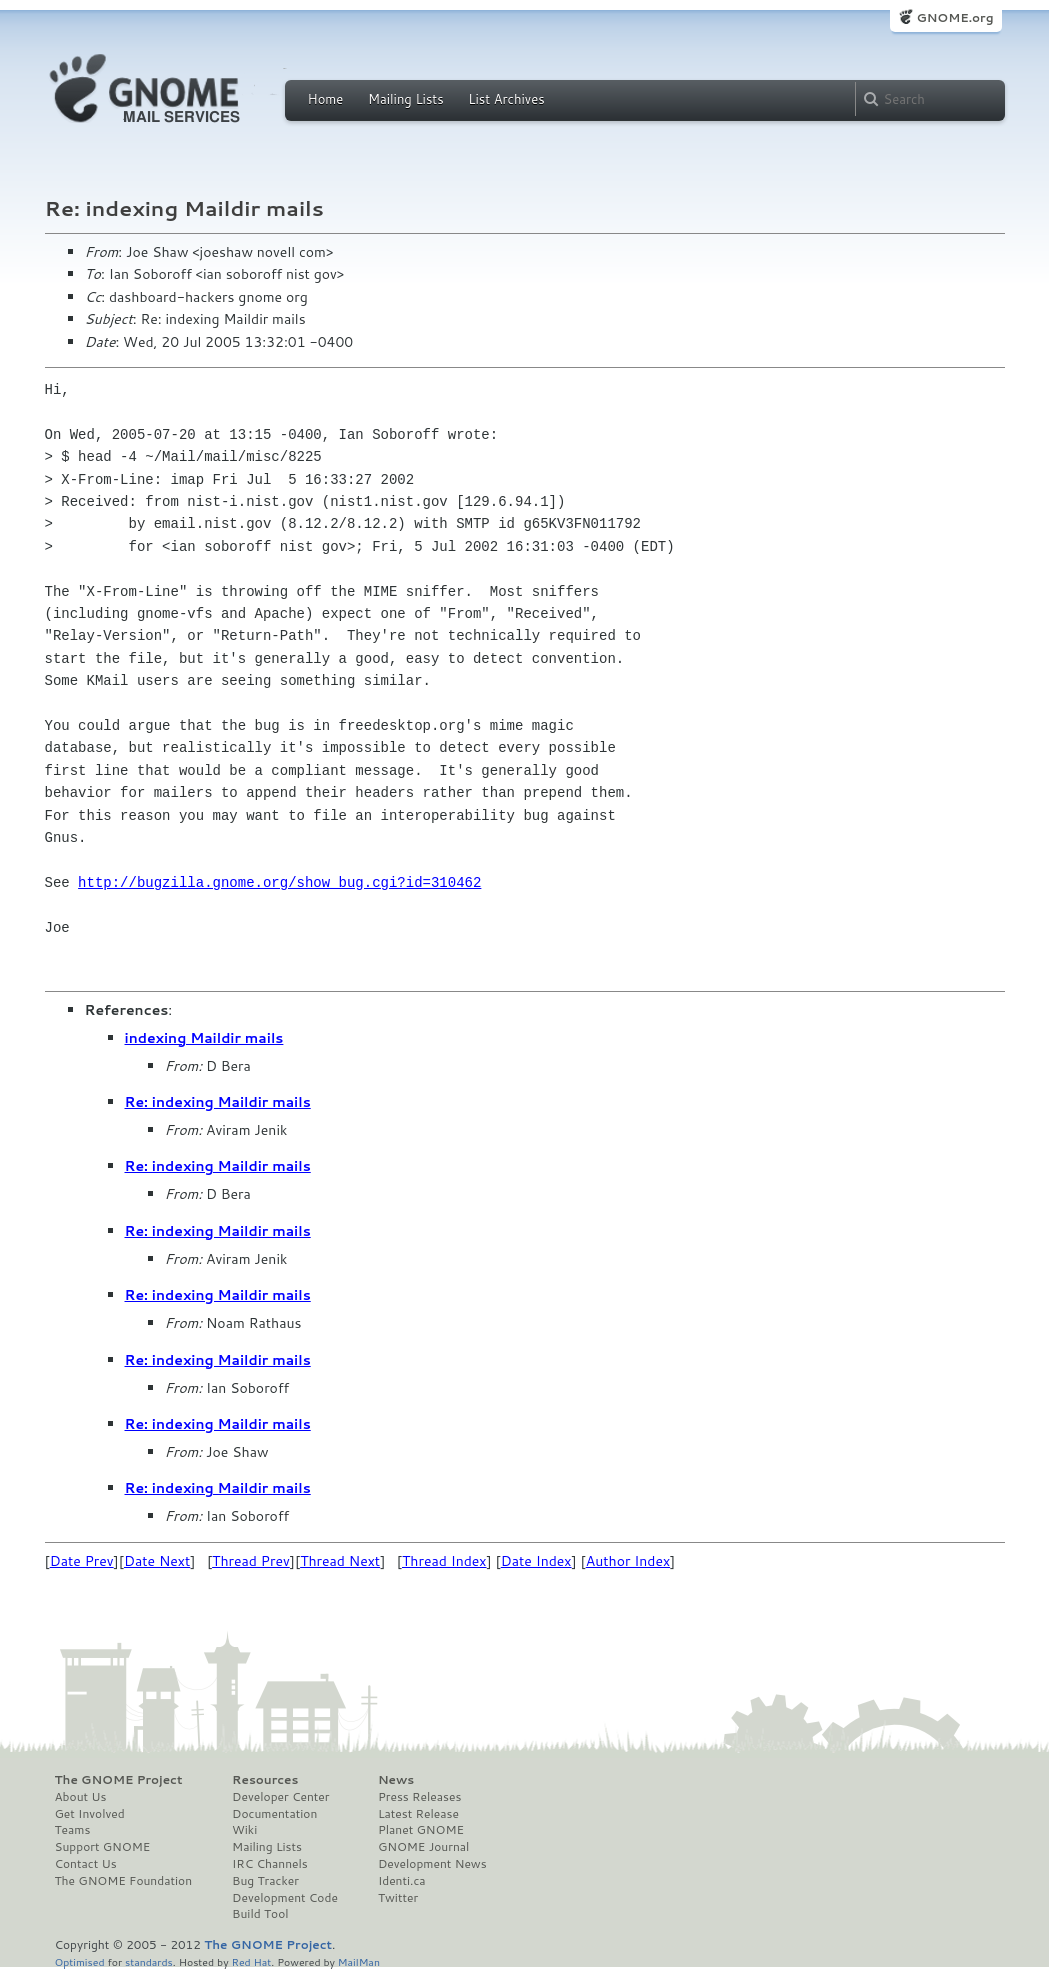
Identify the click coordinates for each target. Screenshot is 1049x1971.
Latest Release (418, 1814)
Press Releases (419, 1797)
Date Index (536, 1561)
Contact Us (86, 1864)
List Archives (506, 99)
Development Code (285, 1898)
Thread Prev (251, 1561)
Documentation (274, 1814)
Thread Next (340, 1561)
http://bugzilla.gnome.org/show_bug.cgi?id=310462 (279, 882)
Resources (265, 1780)
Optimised (80, 1961)
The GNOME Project (119, 1780)
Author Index (628, 1561)
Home (326, 99)
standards (149, 1961)
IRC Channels (270, 1864)
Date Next (157, 1561)
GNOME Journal (424, 1847)
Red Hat (251, 1961)
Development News (432, 1864)
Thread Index (444, 1561)
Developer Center (280, 1797)
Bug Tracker (265, 1881)
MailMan (359, 1961)
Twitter (398, 1898)
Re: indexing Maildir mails (218, 1102)
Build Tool (260, 1914)
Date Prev (82, 1561)
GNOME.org (954, 17)
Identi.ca (402, 1881)
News (396, 1780)
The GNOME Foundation (124, 1881)
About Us (81, 1797)
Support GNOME (103, 1847)
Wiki (244, 1830)
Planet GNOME (421, 1830)
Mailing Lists (406, 99)
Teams (73, 1830)
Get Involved (90, 1814)
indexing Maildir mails (204, 1038)
